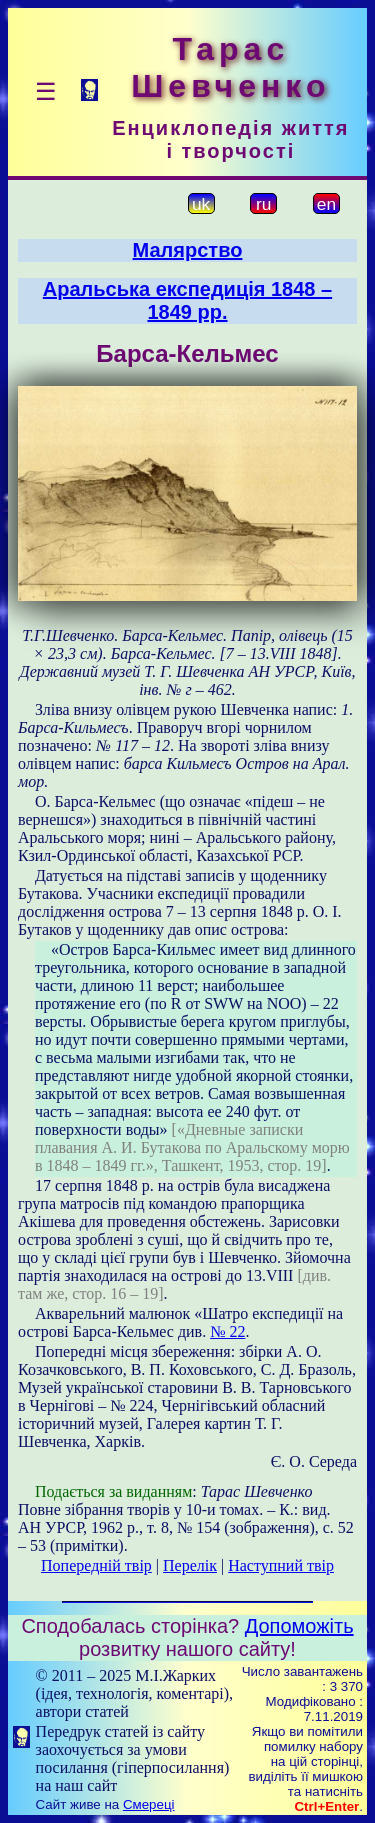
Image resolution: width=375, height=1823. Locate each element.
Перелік (190, 1565)
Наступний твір (281, 1565)
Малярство (188, 250)
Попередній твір (96, 1565)
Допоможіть (299, 1626)
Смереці (149, 1804)
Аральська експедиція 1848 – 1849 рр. (187, 300)
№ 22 (227, 1331)
